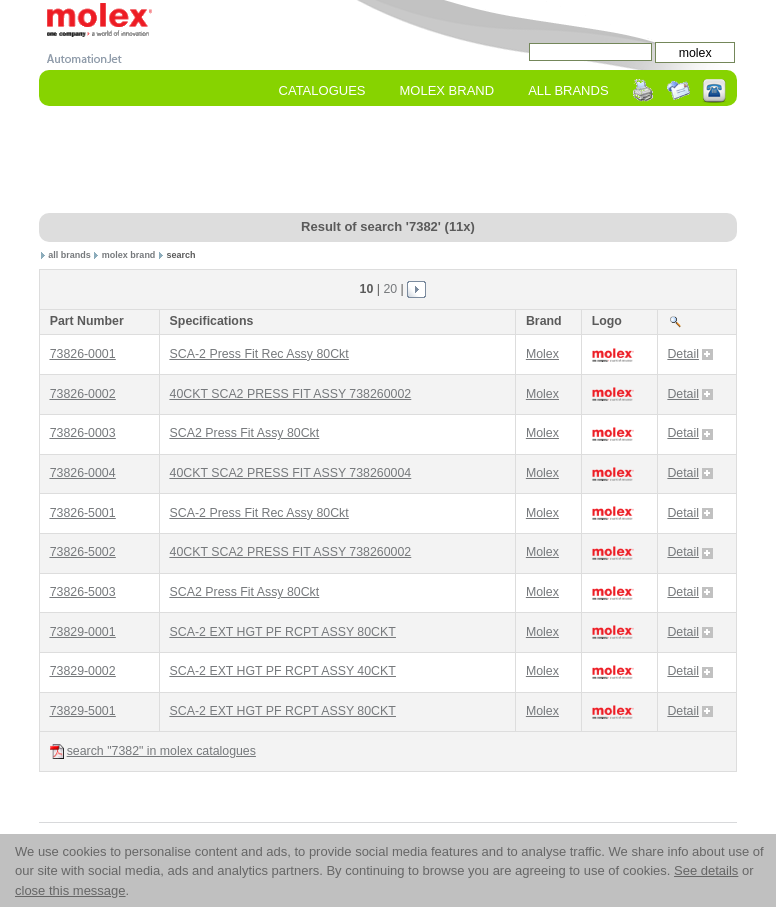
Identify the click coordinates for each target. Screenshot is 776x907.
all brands (69, 255)
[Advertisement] (403, 161)
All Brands (568, 90)
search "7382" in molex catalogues (153, 751)
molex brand (129, 255)
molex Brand (446, 90)
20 (390, 289)
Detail (690, 354)
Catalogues (322, 90)
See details (706, 870)
